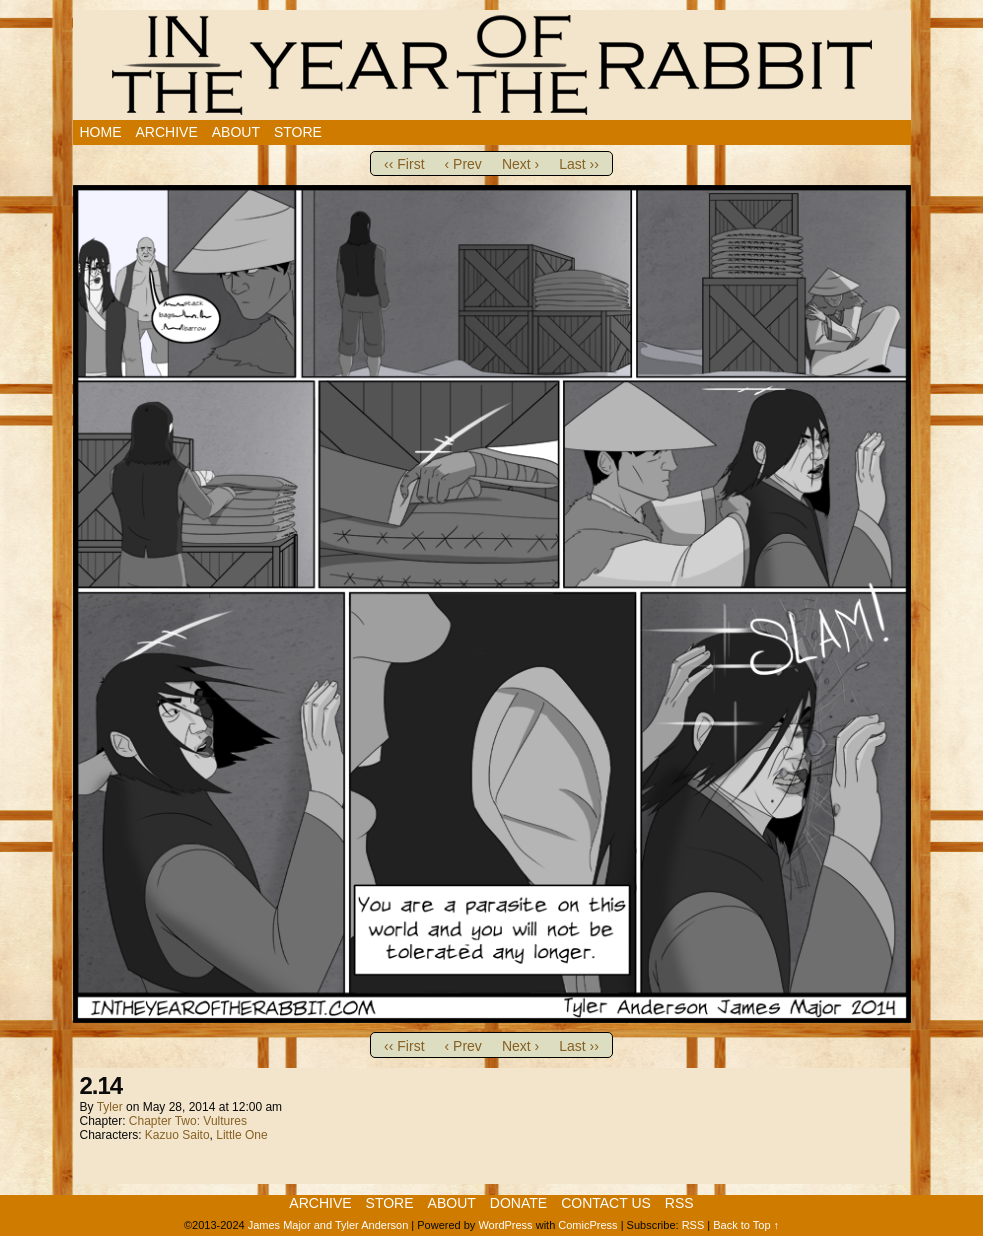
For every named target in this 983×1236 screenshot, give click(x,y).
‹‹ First (404, 164)
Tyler (110, 1107)
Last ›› (579, 164)
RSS (679, 1203)
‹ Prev (463, 164)
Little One (241, 1135)
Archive (167, 132)
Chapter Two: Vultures (188, 1121)
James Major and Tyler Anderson (328, 1225)
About (236, 132)
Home (101, 132)
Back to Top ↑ (746, 1225)
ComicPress (587, 1225)
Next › (520, 164)
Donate (518, 1203)
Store (298, 132)
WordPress (505, 1225)
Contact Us (606, 1203)
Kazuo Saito (177, 1135)
